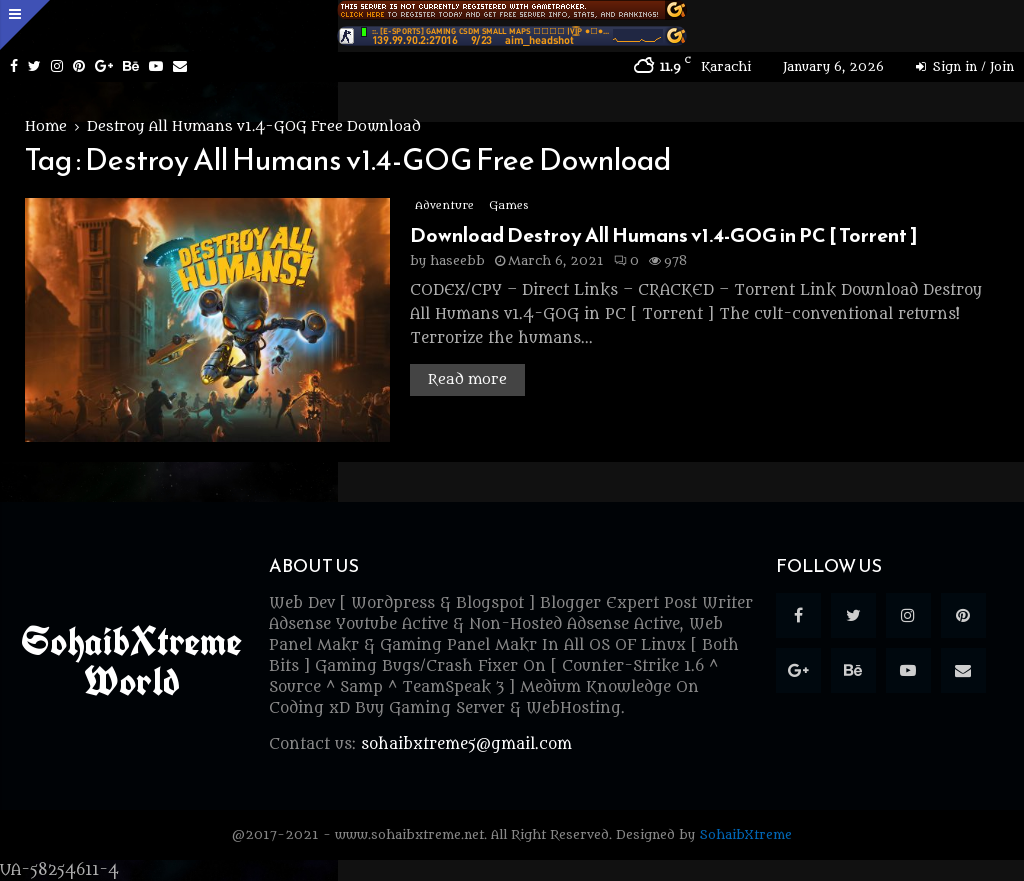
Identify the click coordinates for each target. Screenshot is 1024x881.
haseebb (457, 260)
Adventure (444, 205)
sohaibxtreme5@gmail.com (466, 744)
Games (508, 205)
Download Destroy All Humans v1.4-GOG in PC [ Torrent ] (664, 235)
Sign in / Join (965, 66)
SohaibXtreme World (131, 661)
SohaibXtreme (745, 834)
